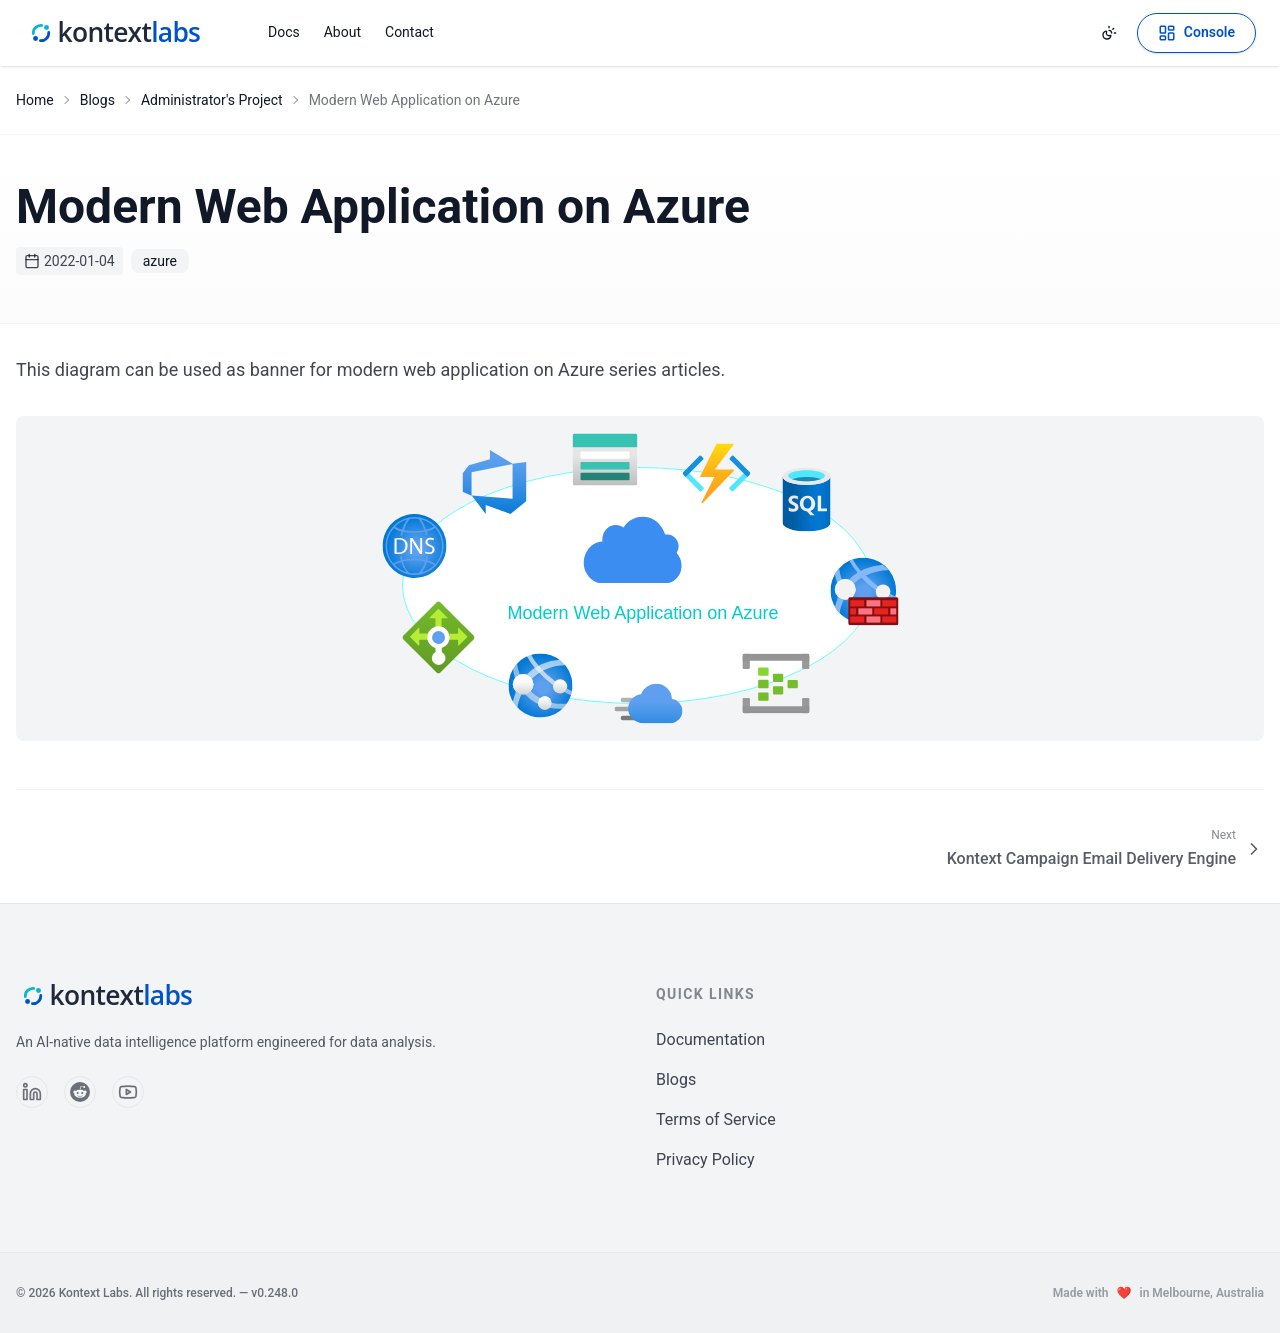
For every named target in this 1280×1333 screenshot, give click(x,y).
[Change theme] (1109, 33)
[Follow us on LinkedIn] (32, 1092)
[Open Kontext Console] (1196, 33)
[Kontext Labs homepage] (114, 33)
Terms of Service (716, 1119)
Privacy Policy (705, 1159)
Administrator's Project (212, 100)
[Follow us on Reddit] (80, 1092)
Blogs (97, 100)
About (342, 32)
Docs (284, 32)
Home (35, 100)
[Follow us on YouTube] (128, 1092)
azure (160, 261)
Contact (409, 32)
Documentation (710, 1039)
